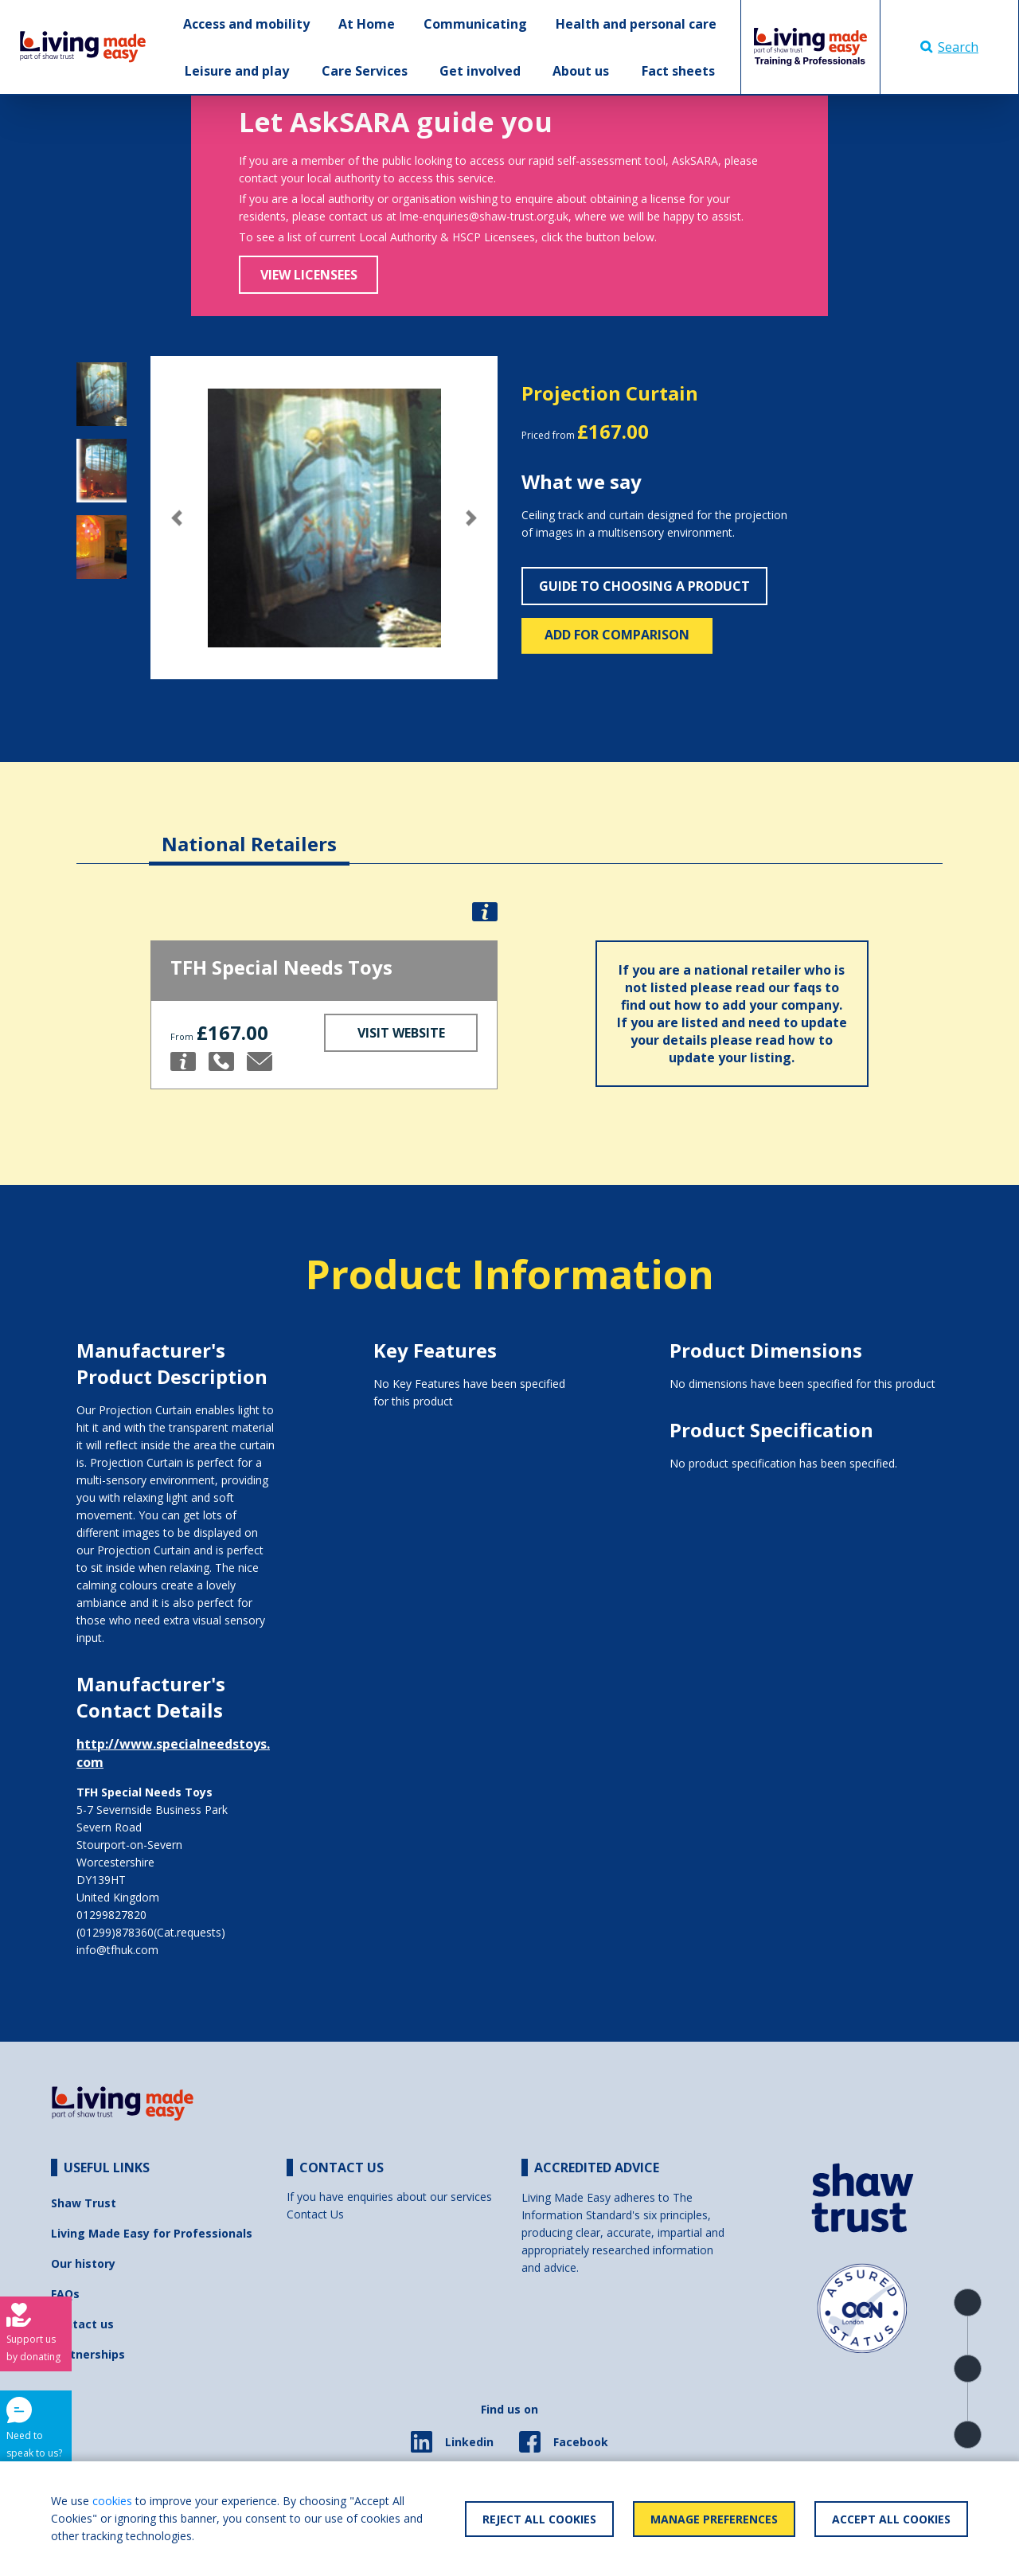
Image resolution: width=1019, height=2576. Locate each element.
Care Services (365, 71)
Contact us (82, 2324)
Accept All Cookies (891, 2519)
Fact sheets (678, 71)
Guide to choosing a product (644, 586)
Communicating (475, 24)
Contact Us (315, 2214)
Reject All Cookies (539, 2519)
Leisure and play (237, 71)
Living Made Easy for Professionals (151, 2233)
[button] (176, 518)
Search (949, 47)
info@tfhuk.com (117, 1949)
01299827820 (111, 1914)
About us (580, 71)
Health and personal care (636, 24)
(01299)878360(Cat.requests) (150, 1932)
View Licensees (308, 274)
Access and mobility (246, 24)
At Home (366, 24)
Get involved (480, 71)
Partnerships (88, 2354)
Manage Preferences (714, 2519)
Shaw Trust (83, 2203)
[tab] (249, 831)
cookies (112, 2500)
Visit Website (401, 1033)
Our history (83, 2263)
